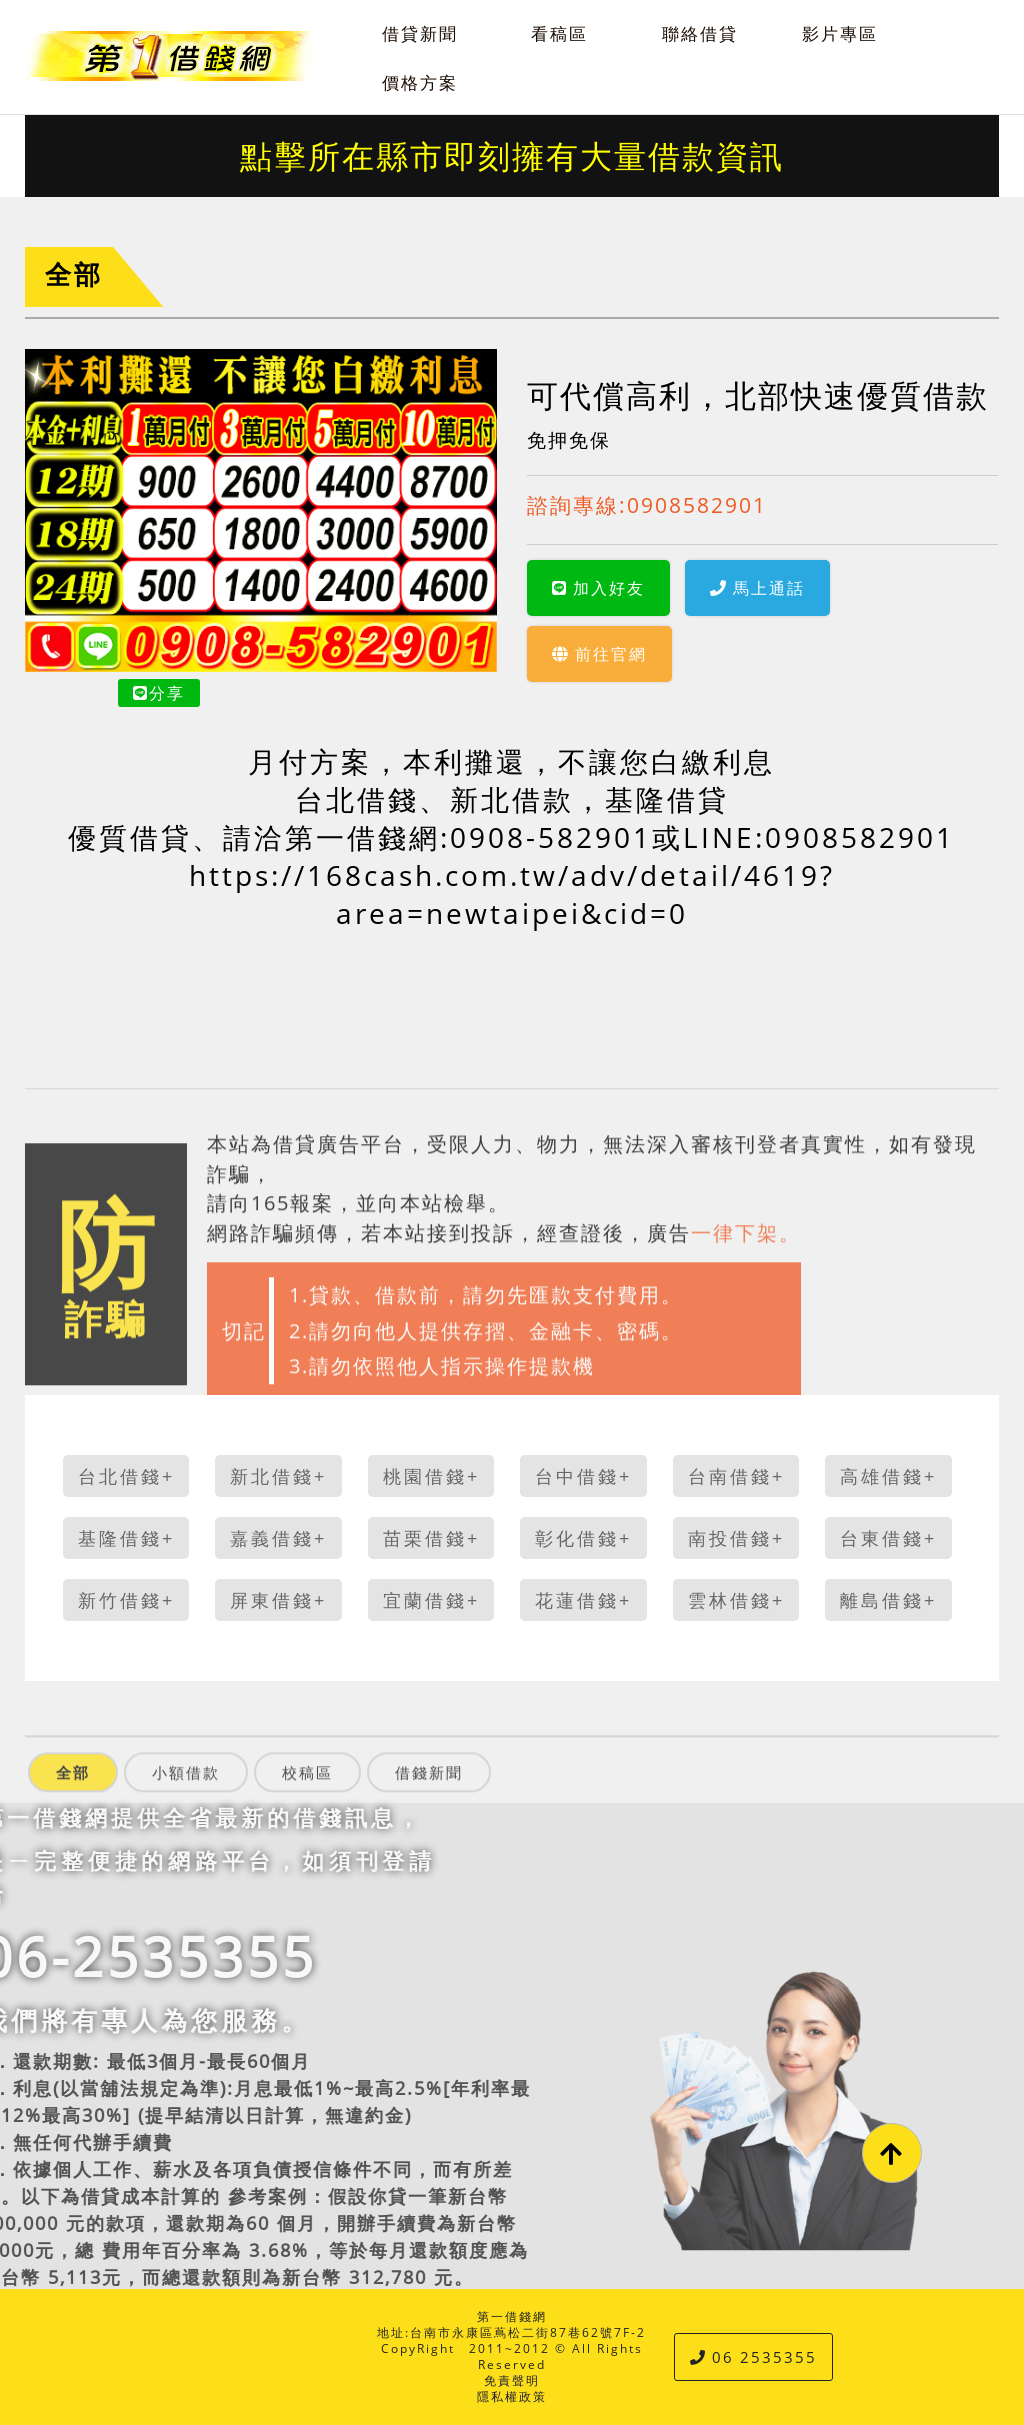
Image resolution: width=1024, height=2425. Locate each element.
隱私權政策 (512, 2396)
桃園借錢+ (431, 1476)
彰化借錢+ (583, 1538)
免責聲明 (512, 2380)
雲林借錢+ (736, 1600)
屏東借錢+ (278, 1600)
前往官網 (599, 654)
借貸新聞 (420, 33)
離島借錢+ (888, 1600)
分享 (159, 693)
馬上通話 (757, 588)
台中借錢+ (583, 1476)
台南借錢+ (736, 1476)
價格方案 (420, 82)
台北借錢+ (126, 1476)
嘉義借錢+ (278, 1538)
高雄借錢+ (888, 1476)
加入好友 (598, 588)
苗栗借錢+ (431, 1538)
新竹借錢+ (126, 1600)
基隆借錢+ (126, 1538)
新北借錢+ (278, 1476)
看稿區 (559, 33)
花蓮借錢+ (583, 1600)
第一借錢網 (512, 2316)
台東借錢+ (888, 1538)
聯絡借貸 (700, 33)
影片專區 (840, 33)
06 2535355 (753, 2357)
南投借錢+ (736, 1538)
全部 (74, 274)
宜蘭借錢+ (431, 1600)
